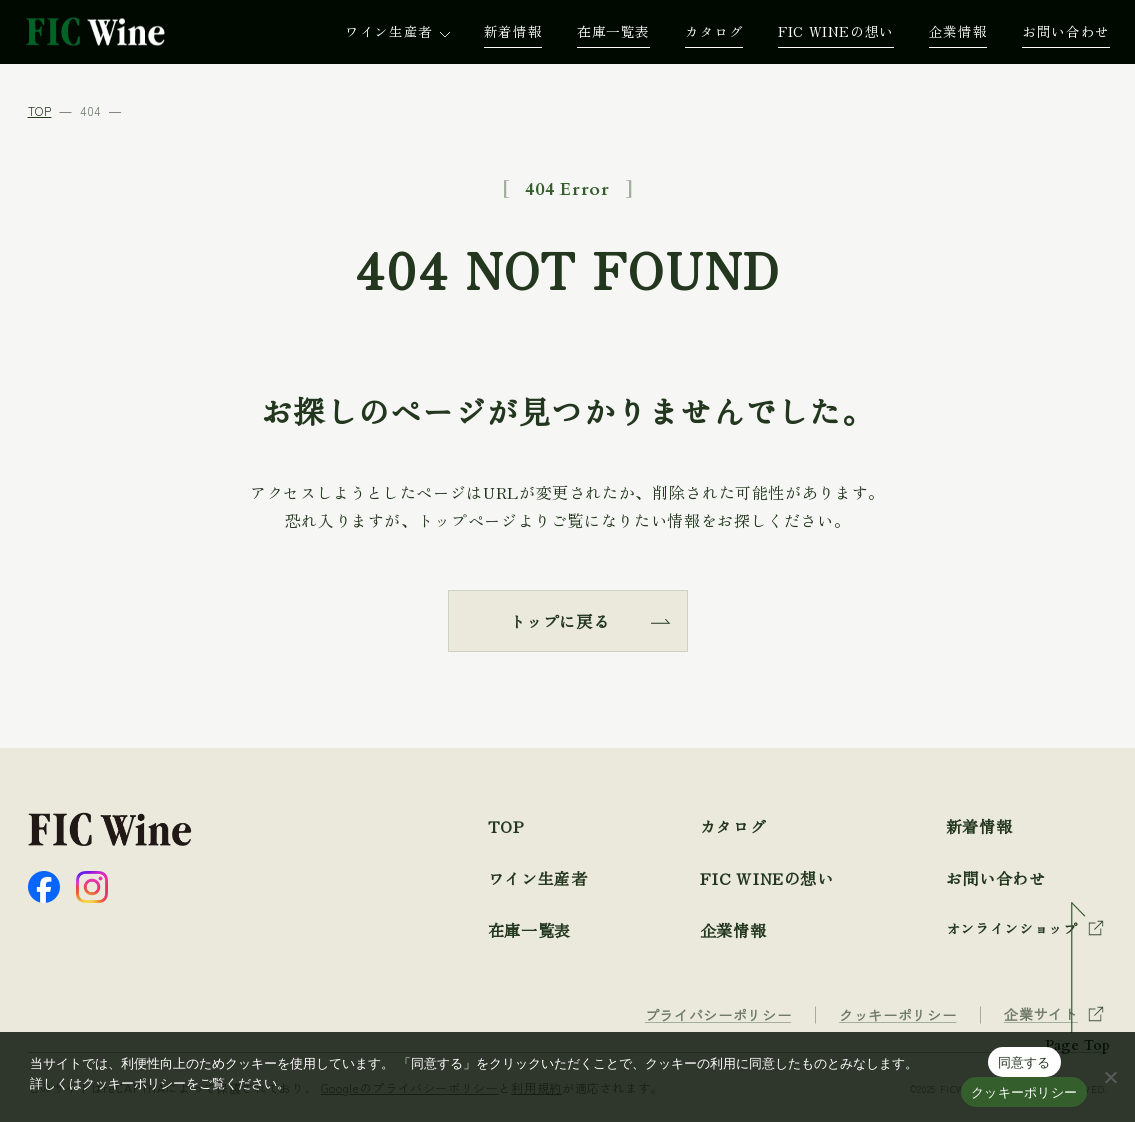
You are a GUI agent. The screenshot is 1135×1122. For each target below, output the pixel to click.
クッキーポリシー (1024, 1092)
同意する (1024, 1062)
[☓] (1110, 1077)
